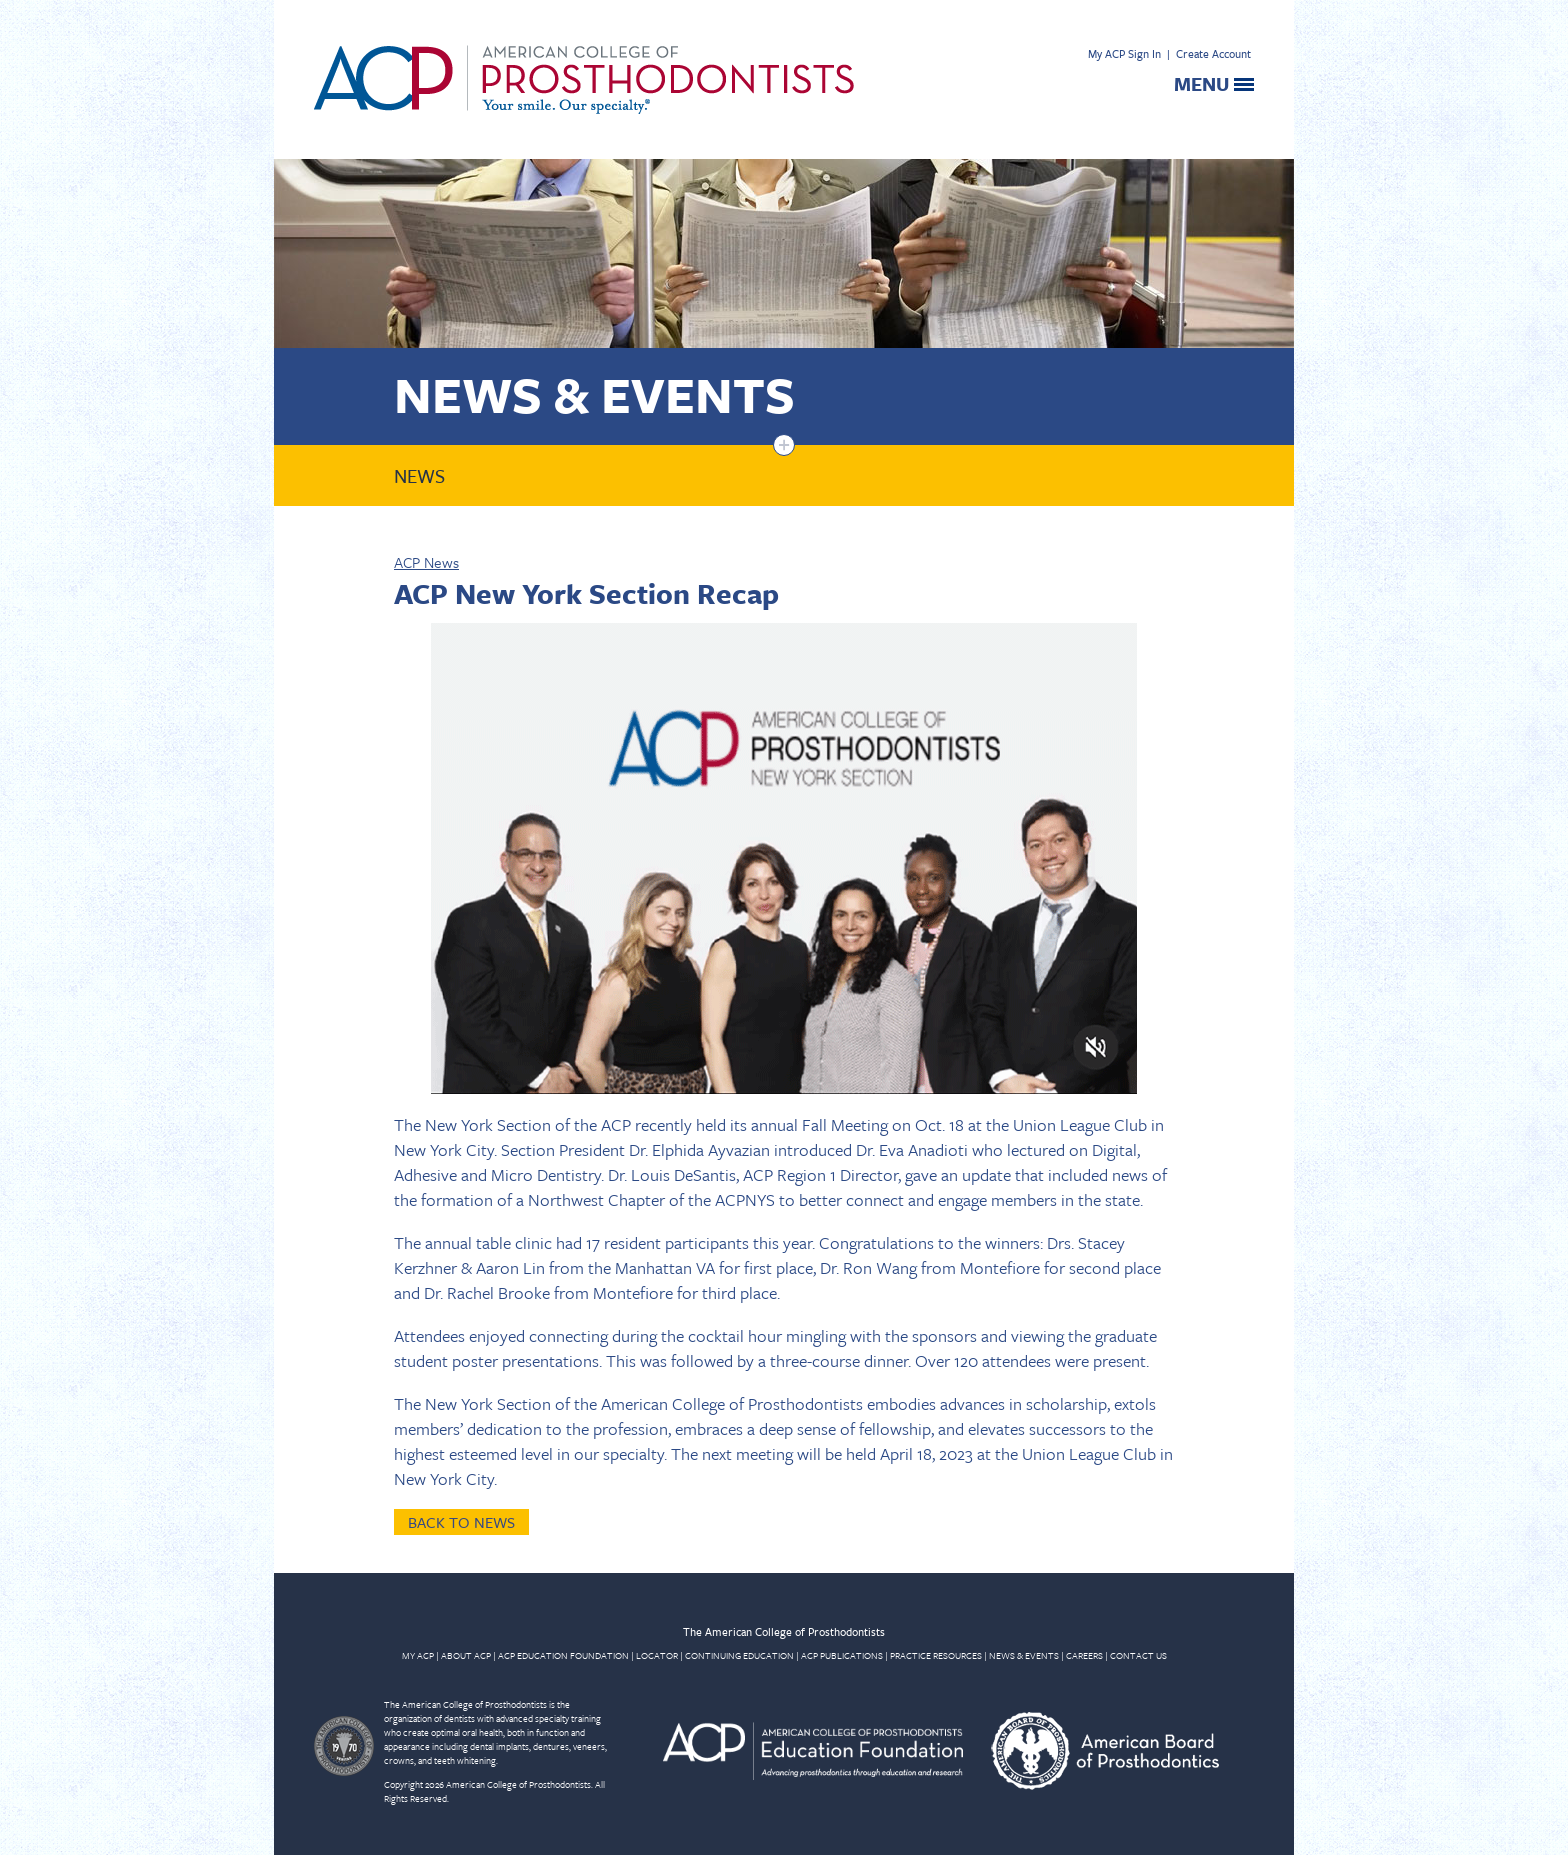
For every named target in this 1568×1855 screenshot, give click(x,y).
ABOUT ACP (466, 1655)
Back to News (461, 1522)
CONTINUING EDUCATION (739, 1655)
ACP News (426, 562)
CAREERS (1084, 1655)
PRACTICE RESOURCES (936, 1655)
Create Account (1213, 53)
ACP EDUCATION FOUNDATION (563, 1655)
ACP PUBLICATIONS (842, 1655)
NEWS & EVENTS (1024, 1655)
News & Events (594, 393)
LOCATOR (657, 1655)
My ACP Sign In (1124, 53)
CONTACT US (1138, 1655)
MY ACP (418, 1655)
